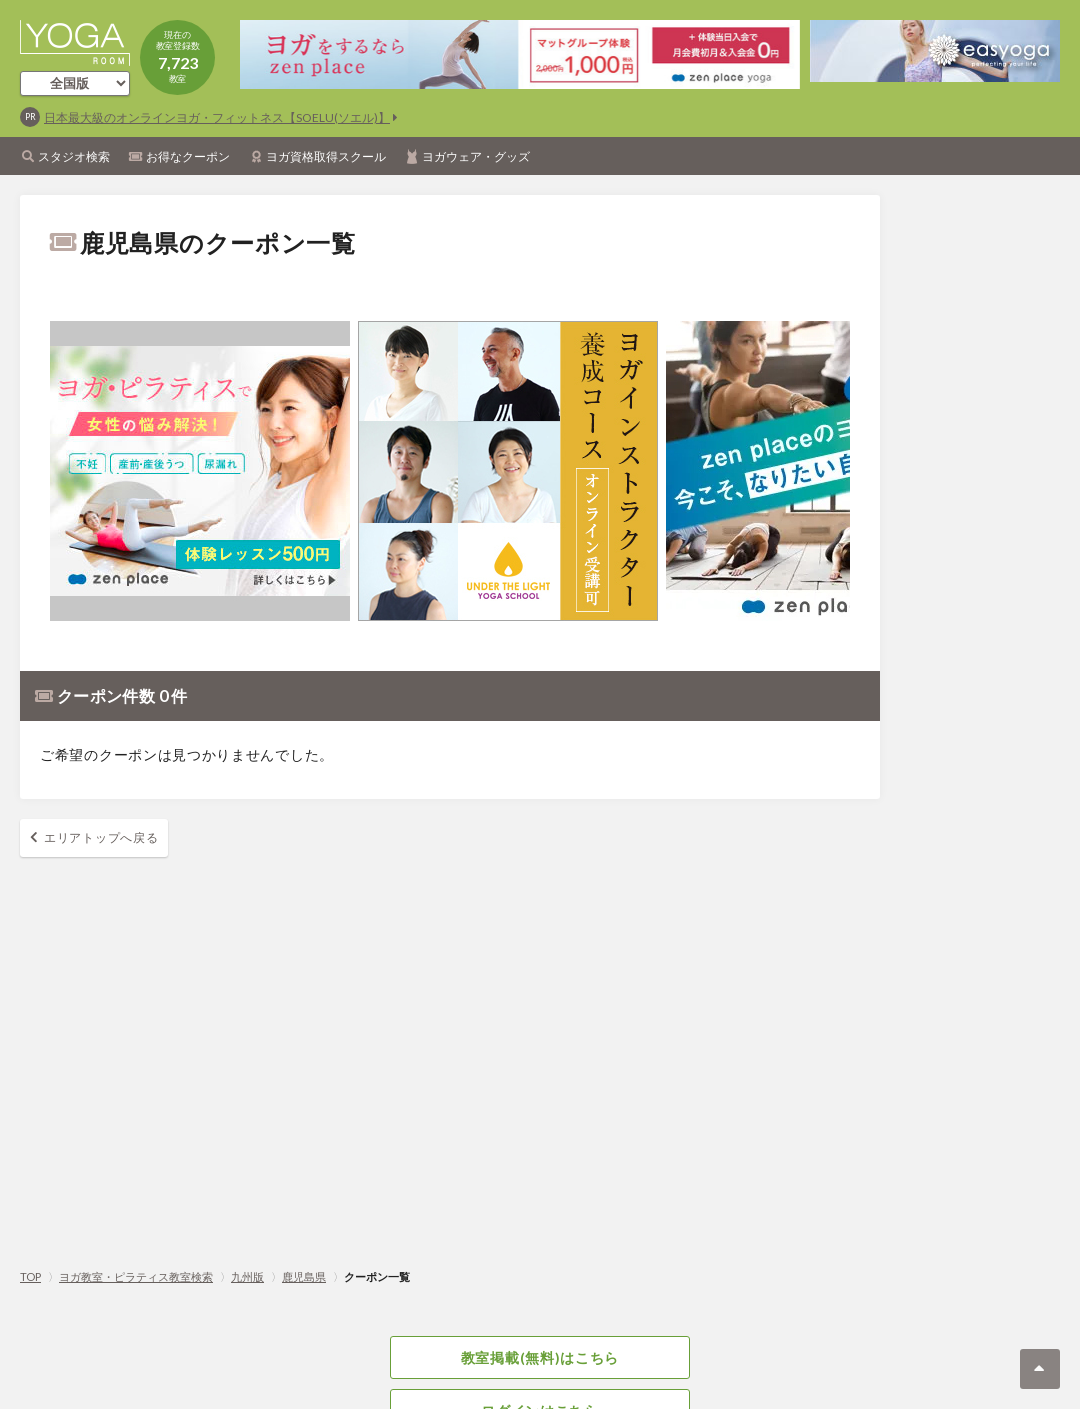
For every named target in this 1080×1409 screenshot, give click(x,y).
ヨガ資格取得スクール (326, 156)
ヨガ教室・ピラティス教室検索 (136, 1276)
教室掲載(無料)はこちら (540, 1357)
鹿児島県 (304, 1276)
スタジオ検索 (74, 156)
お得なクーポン (188, 156)
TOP (30, 1276)
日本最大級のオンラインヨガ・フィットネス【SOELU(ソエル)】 (217, 117)
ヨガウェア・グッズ (476, 156)
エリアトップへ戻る (101, 837)
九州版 (247, 1276)
